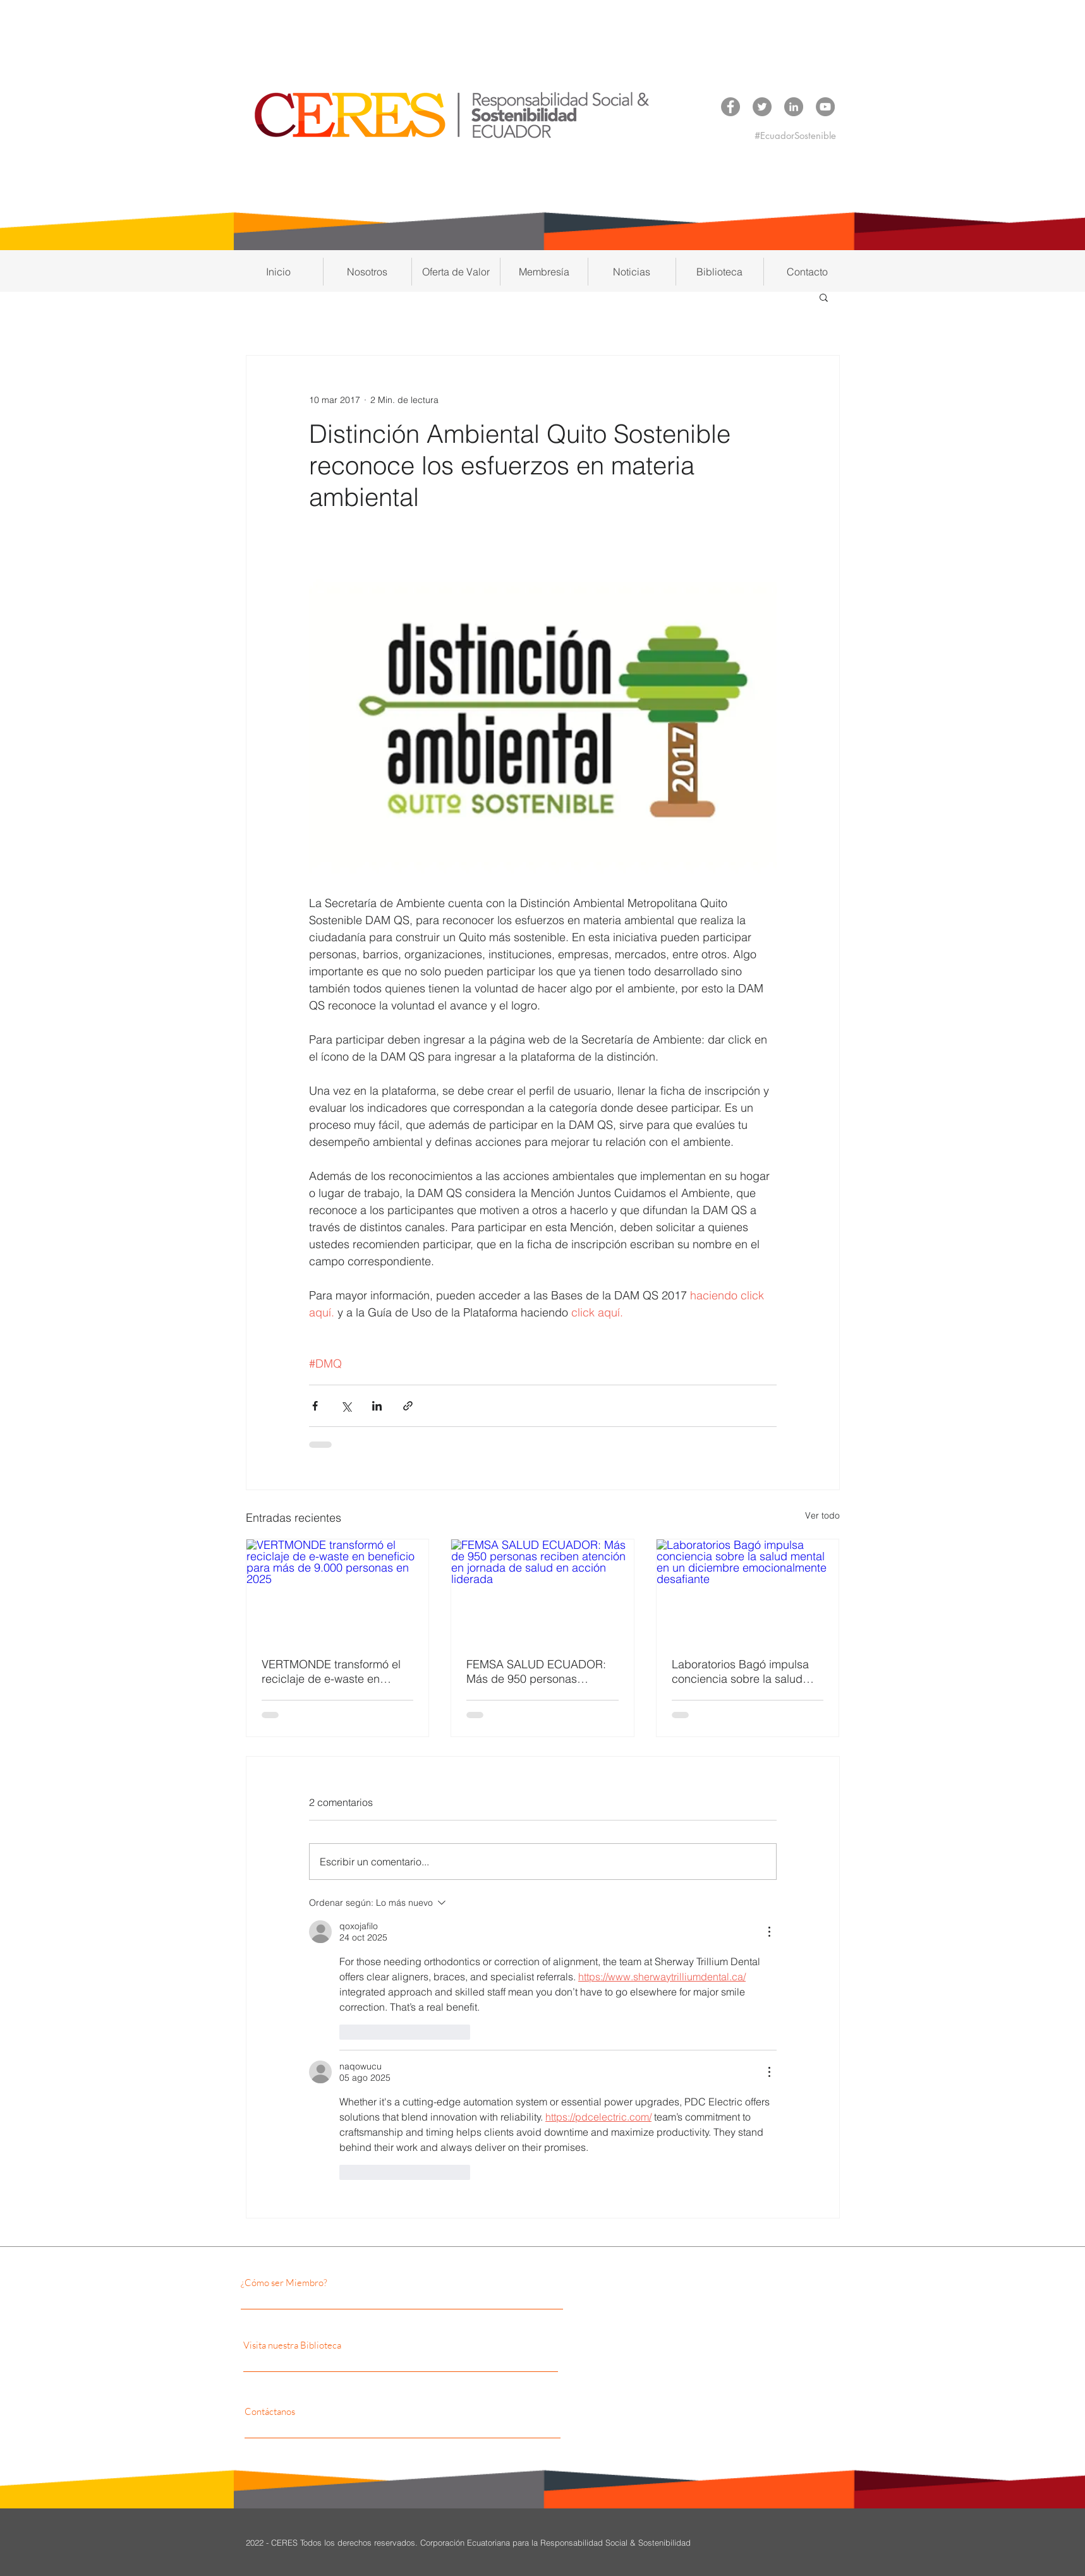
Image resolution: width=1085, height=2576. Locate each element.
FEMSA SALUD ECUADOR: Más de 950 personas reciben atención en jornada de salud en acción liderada (537, 1671)
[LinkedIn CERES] (793, 106)
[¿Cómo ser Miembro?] (350, 2282)
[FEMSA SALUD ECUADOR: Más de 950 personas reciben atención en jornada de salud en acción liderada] (542, 1590)
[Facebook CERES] (730, 106)
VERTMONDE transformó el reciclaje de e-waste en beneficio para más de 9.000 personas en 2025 (335, 1671)
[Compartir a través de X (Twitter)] (346, 1406)
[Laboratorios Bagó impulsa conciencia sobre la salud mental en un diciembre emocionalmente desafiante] (748, 1590)
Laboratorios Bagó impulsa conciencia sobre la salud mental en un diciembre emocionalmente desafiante (742, 1671)
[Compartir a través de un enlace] (408, 1406)
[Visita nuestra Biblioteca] (364, 2345)
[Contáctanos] (358, 2411)
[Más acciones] (769, 1931)
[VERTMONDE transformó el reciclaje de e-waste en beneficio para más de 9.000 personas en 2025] (337, 1590)
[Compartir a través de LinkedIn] (377, 1406)
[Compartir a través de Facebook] (315, 1406)
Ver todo (822, 1515)
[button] (367, 272)
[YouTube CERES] (825, 106)
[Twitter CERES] (762, 106)
